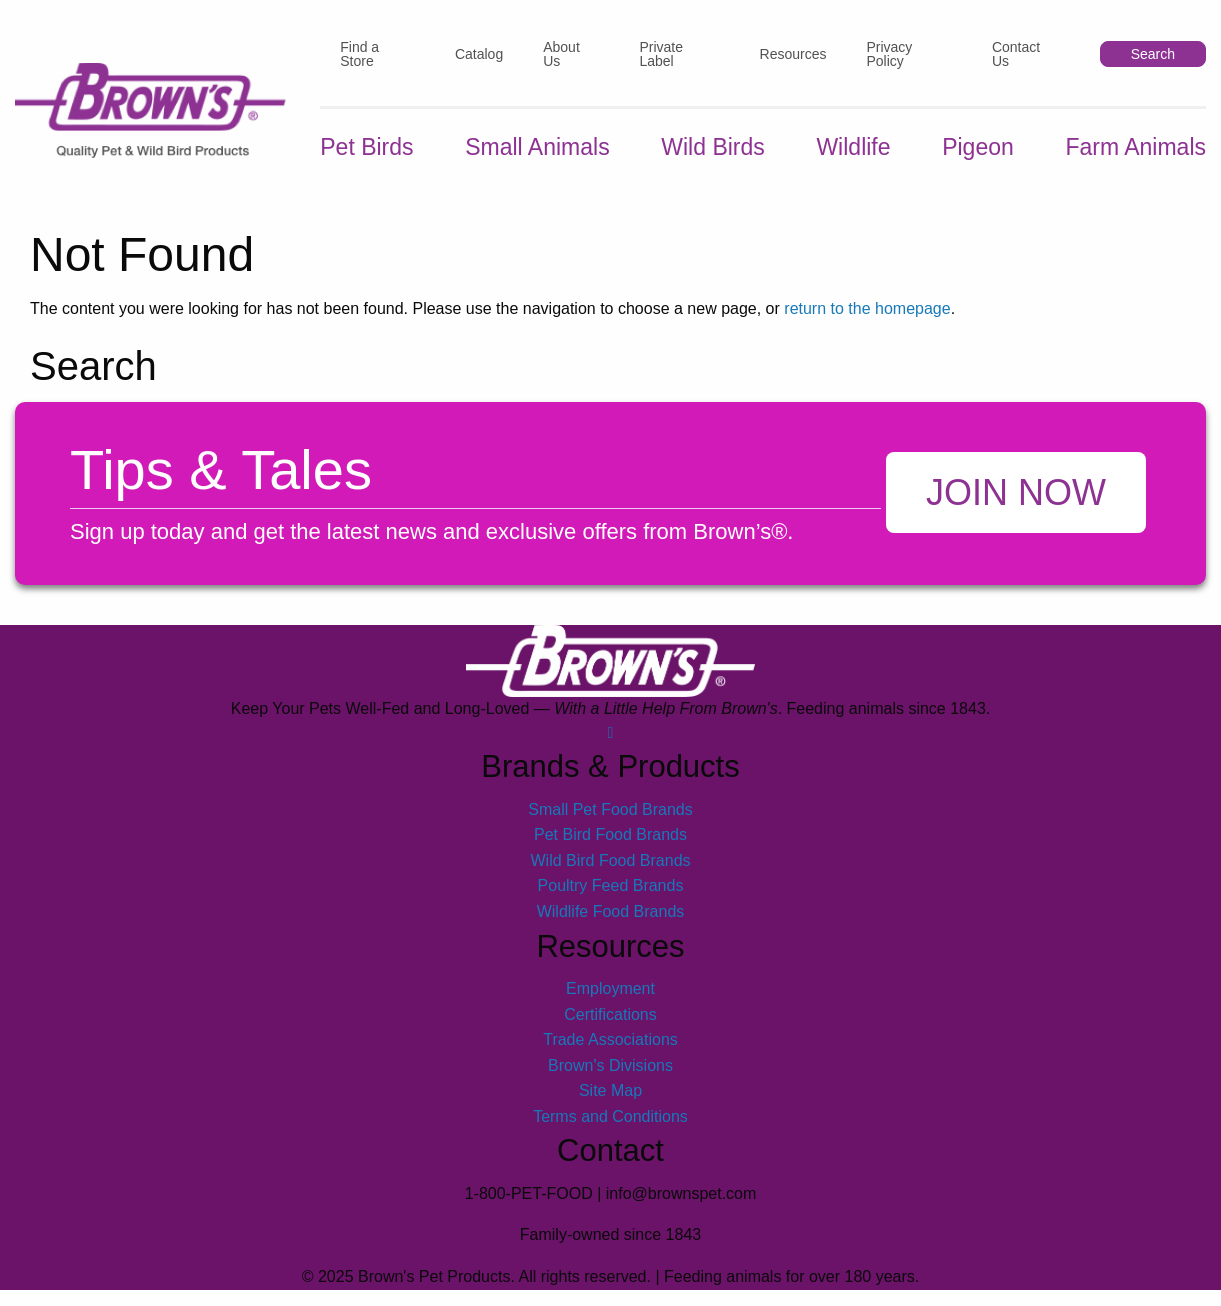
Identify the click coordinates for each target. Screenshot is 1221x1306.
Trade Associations (610, 1039)
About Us (561, 54)
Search (1153, 54)
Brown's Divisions (610, 1065)
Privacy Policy (889, 54)
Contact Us (1016, 54)
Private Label (661, 54)
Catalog (479, 54)
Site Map (610, 1090)
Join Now (1016, 492)
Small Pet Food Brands (610, 809)
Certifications (610, 1014)
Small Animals (537, 147)
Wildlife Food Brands (611, 911)
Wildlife (853, 147)
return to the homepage (867, 308)
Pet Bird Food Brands (610, 834)
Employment (610, 988)
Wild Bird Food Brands (610, 860)
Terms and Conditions (610, 1116)
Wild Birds (713, 147)
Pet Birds (366, 147)
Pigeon (978, 147)
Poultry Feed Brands (611, 885)
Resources (793, 54)
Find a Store (359, 54)
